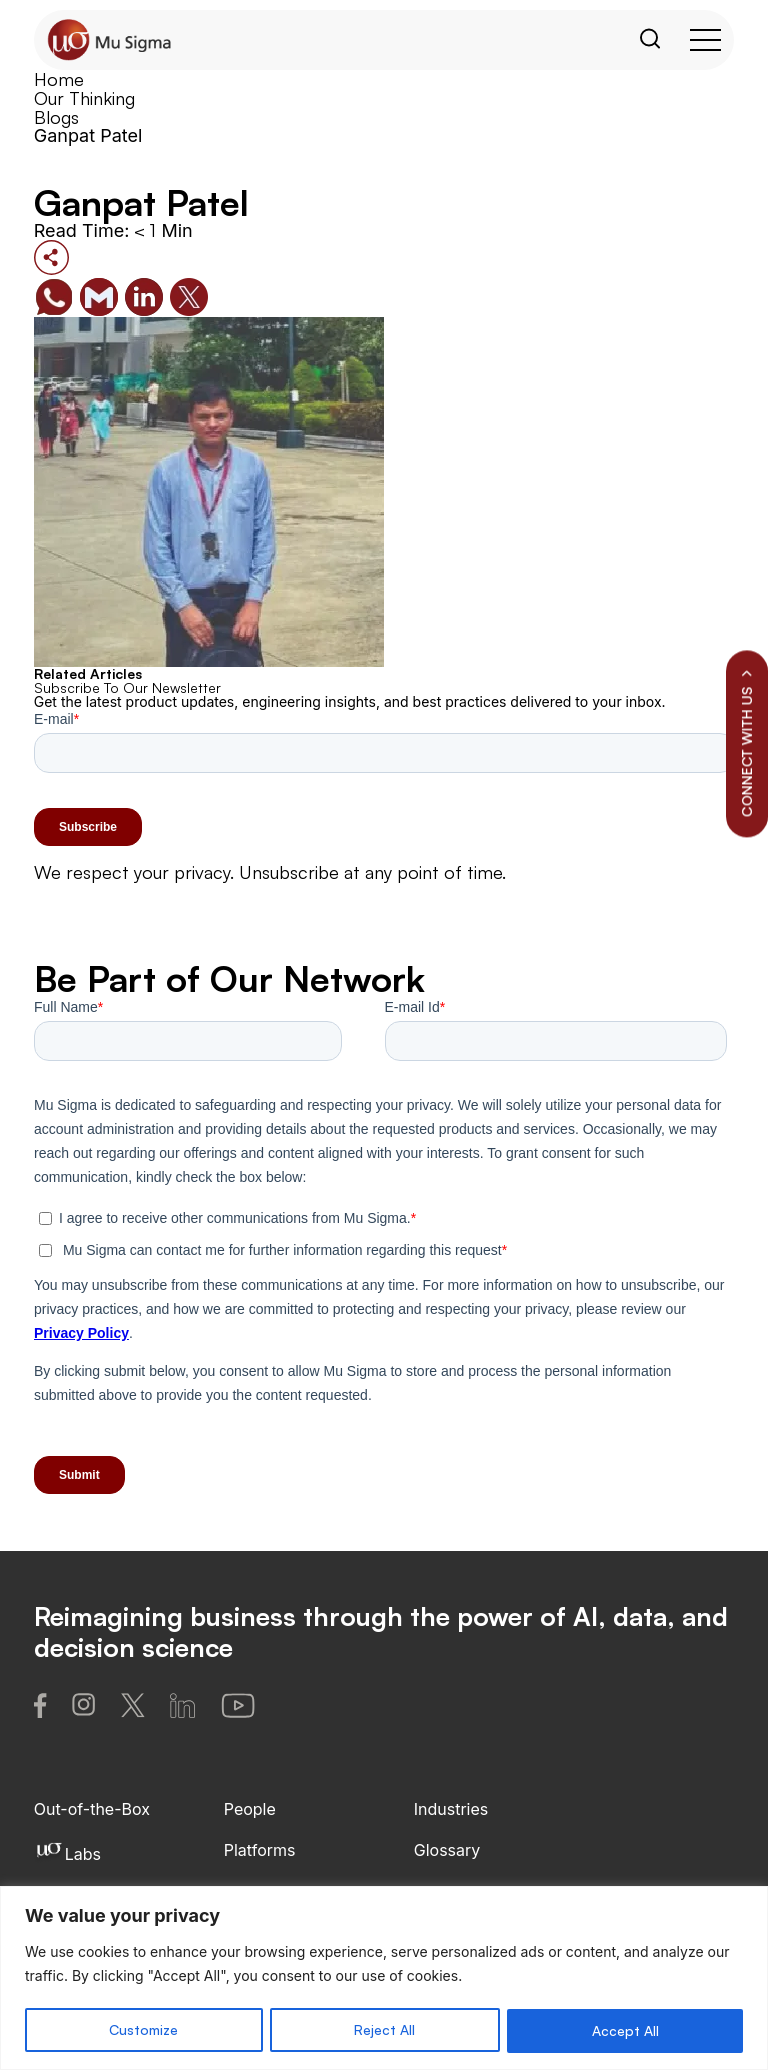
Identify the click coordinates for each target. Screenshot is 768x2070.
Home (59, 79)
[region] (384, 1978)
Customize (143, 2030)
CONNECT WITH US (746, 743)
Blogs (56, 117)
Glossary (447, 1850)
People (250, 1809)
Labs (67, 1853)
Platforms (260, 1850)
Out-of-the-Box (92, 1809)
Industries (451, 1809)
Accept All (625, 2030)
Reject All (384, 2030)
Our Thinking (84, 98)
